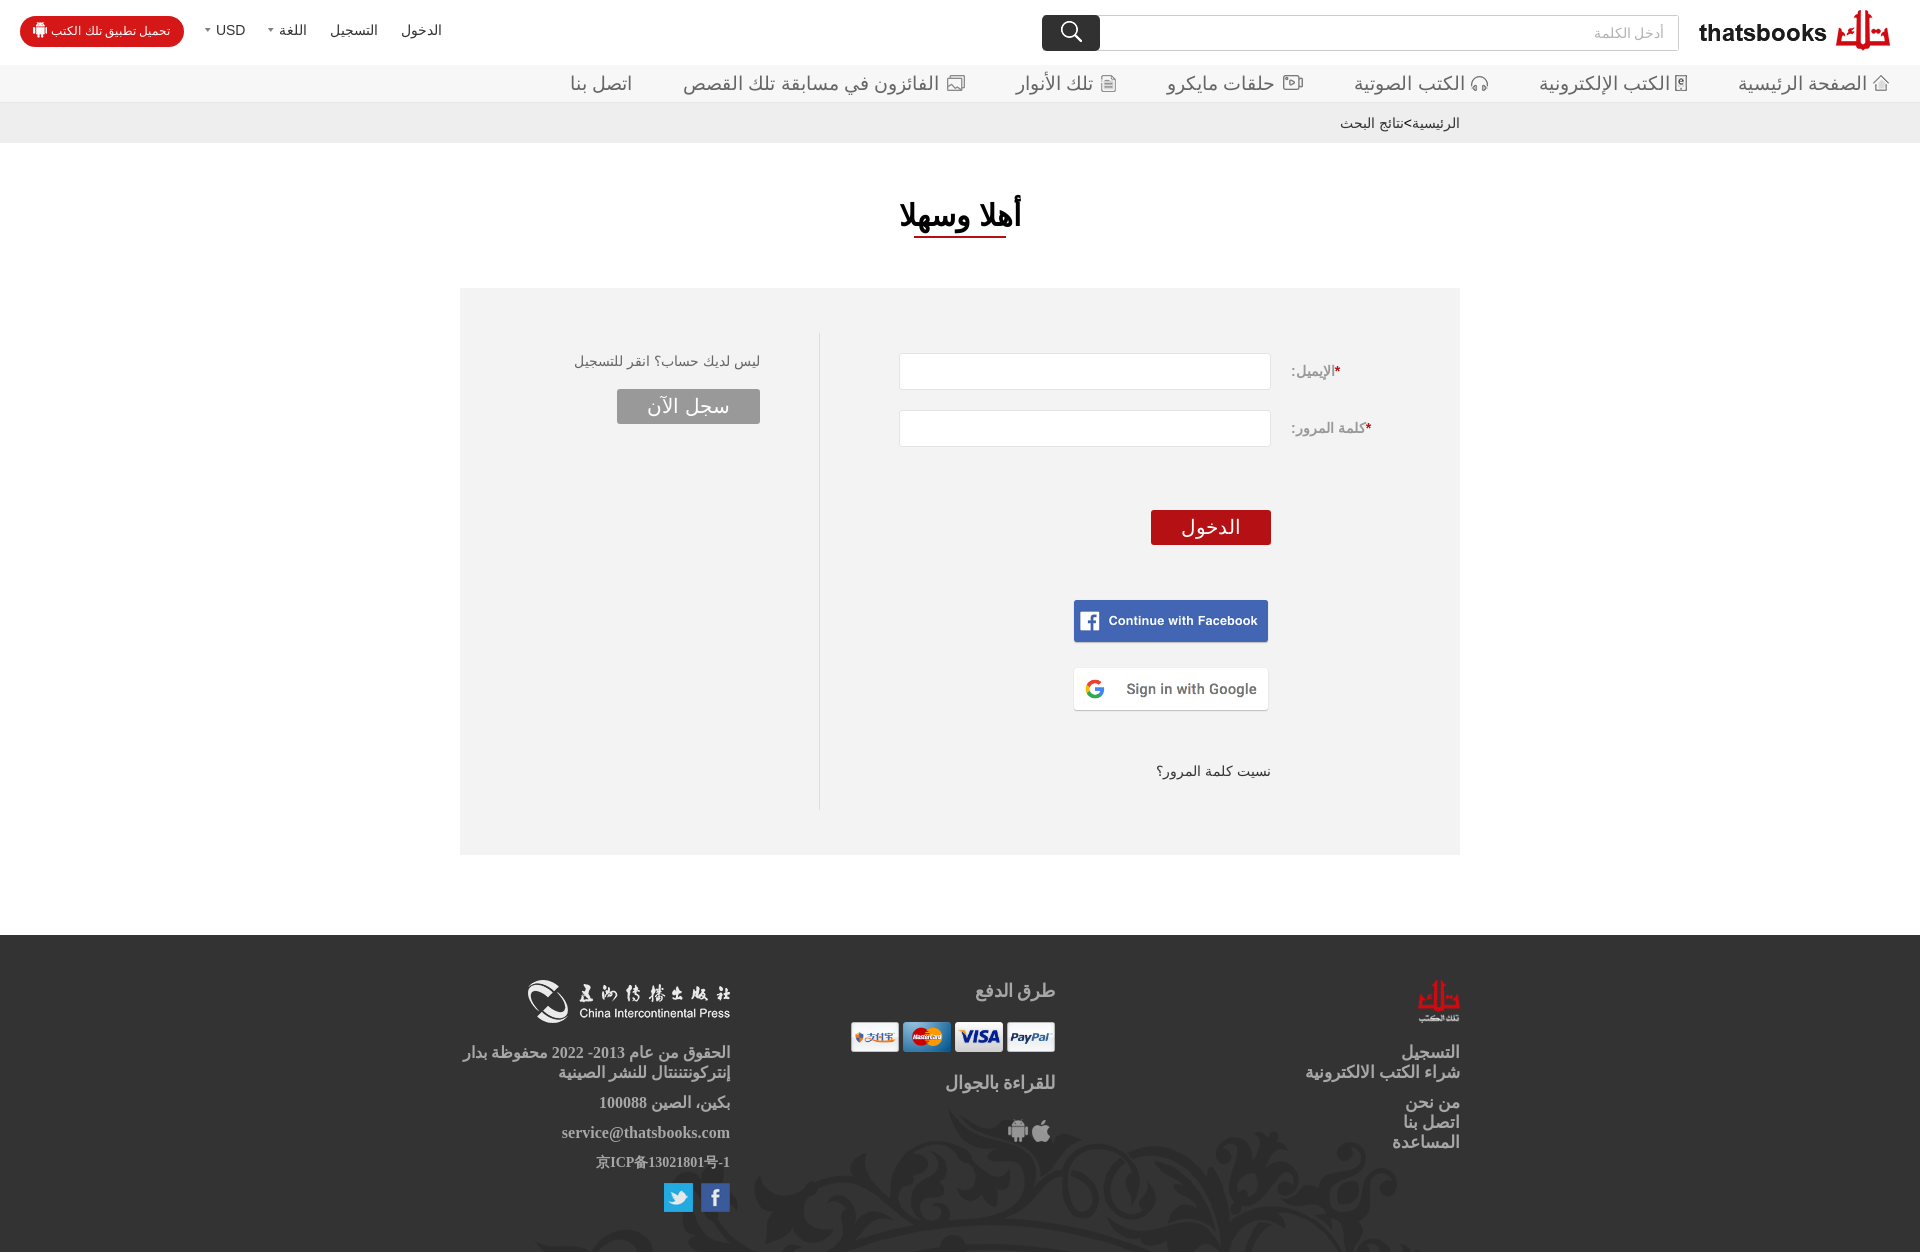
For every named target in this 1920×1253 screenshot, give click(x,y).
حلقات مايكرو (1235, 83)
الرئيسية (1436, 123)
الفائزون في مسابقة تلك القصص (824, 83)
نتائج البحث (1372, 123)
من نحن (1432, 1102)
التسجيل (354, 30)
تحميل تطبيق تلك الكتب (101, 30)
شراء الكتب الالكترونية (1383, 1072)
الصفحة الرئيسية (1813, 83)
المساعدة (1426, 1142)
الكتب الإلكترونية (1613, 83)
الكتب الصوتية (1420, 83)
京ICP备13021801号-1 (663, 1162)
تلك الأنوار (1066, 83)
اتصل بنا (601, 83)
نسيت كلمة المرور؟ (1213, 771)
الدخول (421, 30)
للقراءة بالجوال (1000, 1083)
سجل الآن (688, 406)
